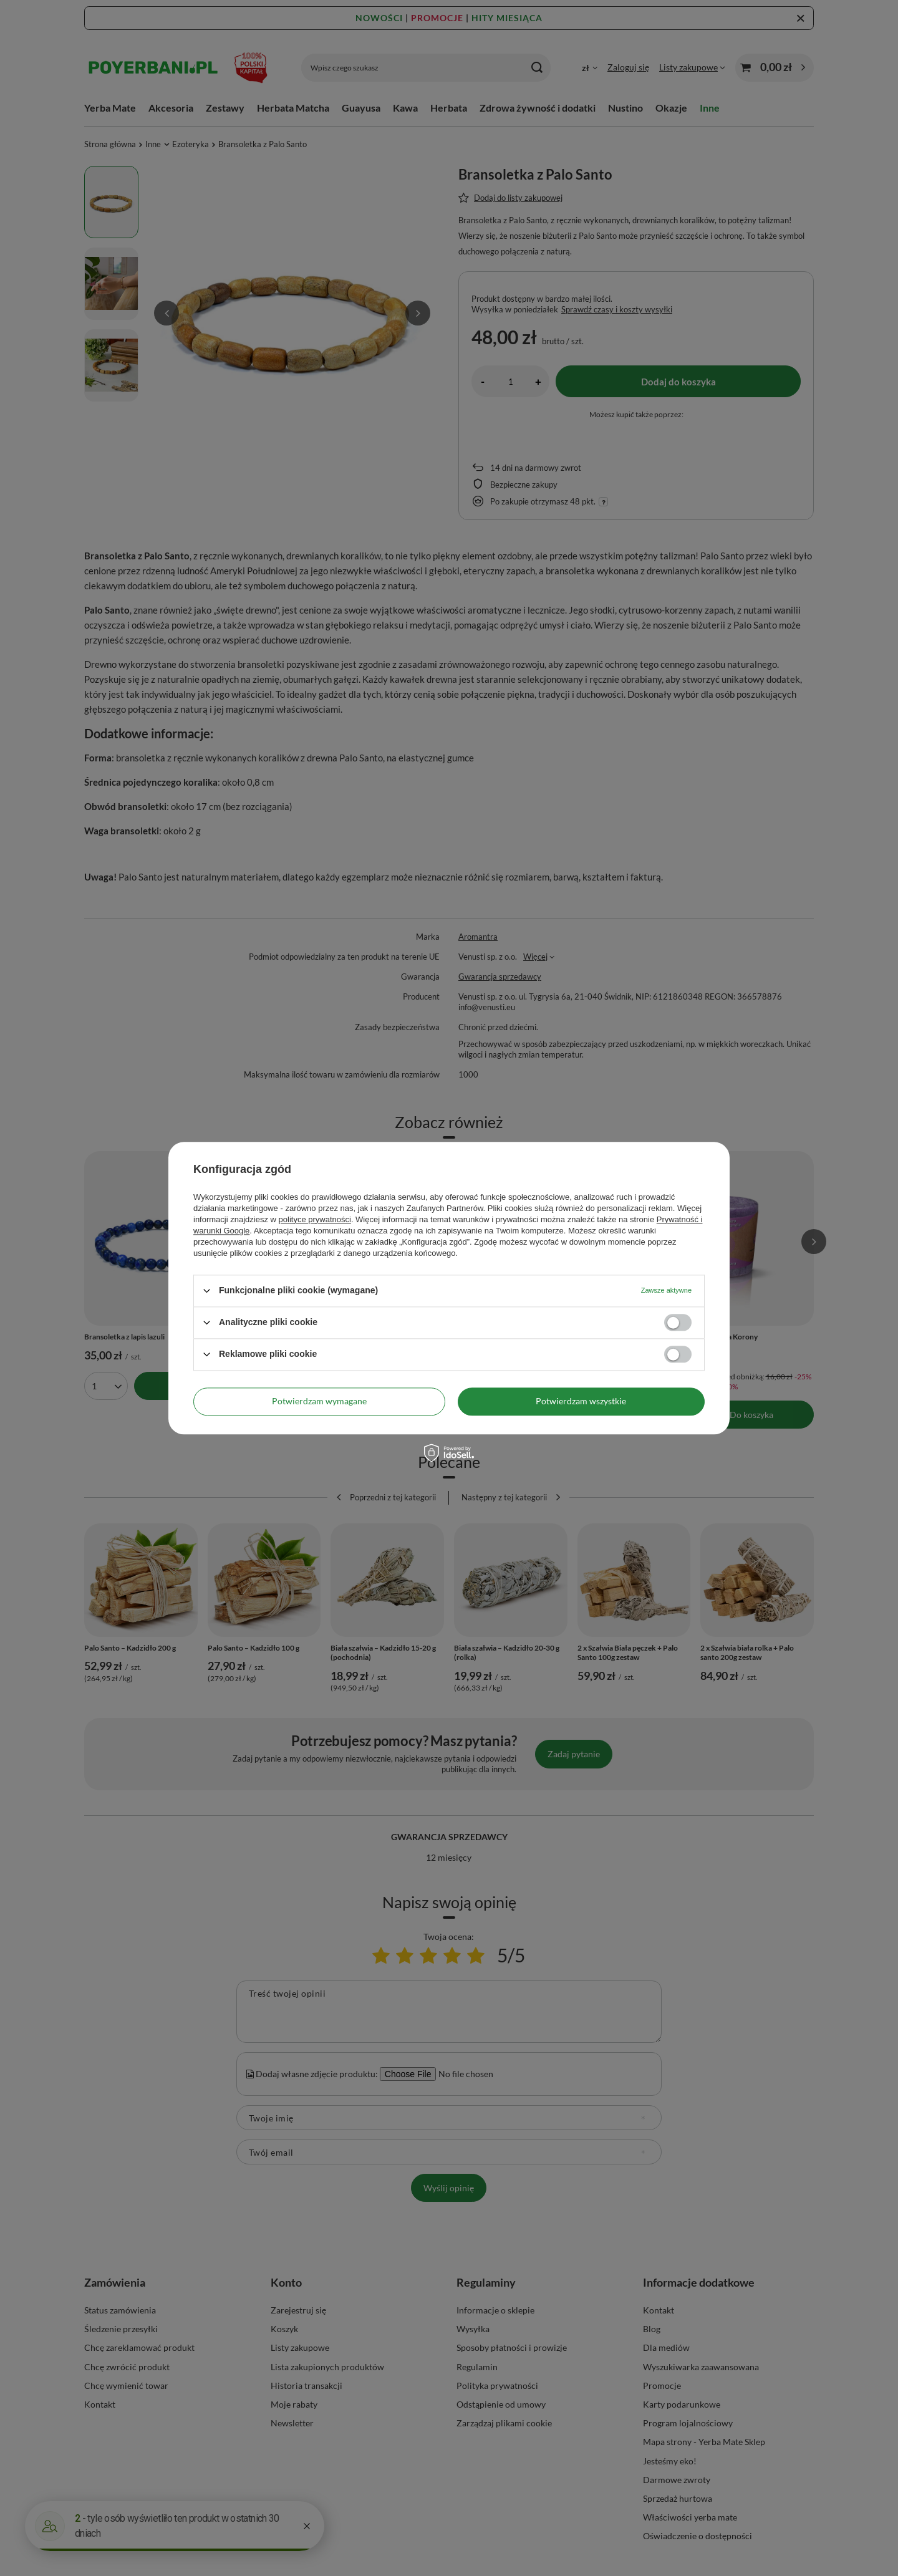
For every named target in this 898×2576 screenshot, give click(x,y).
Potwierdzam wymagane (319, 1401)
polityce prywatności (315, 1219)
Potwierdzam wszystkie (581, 1401)
